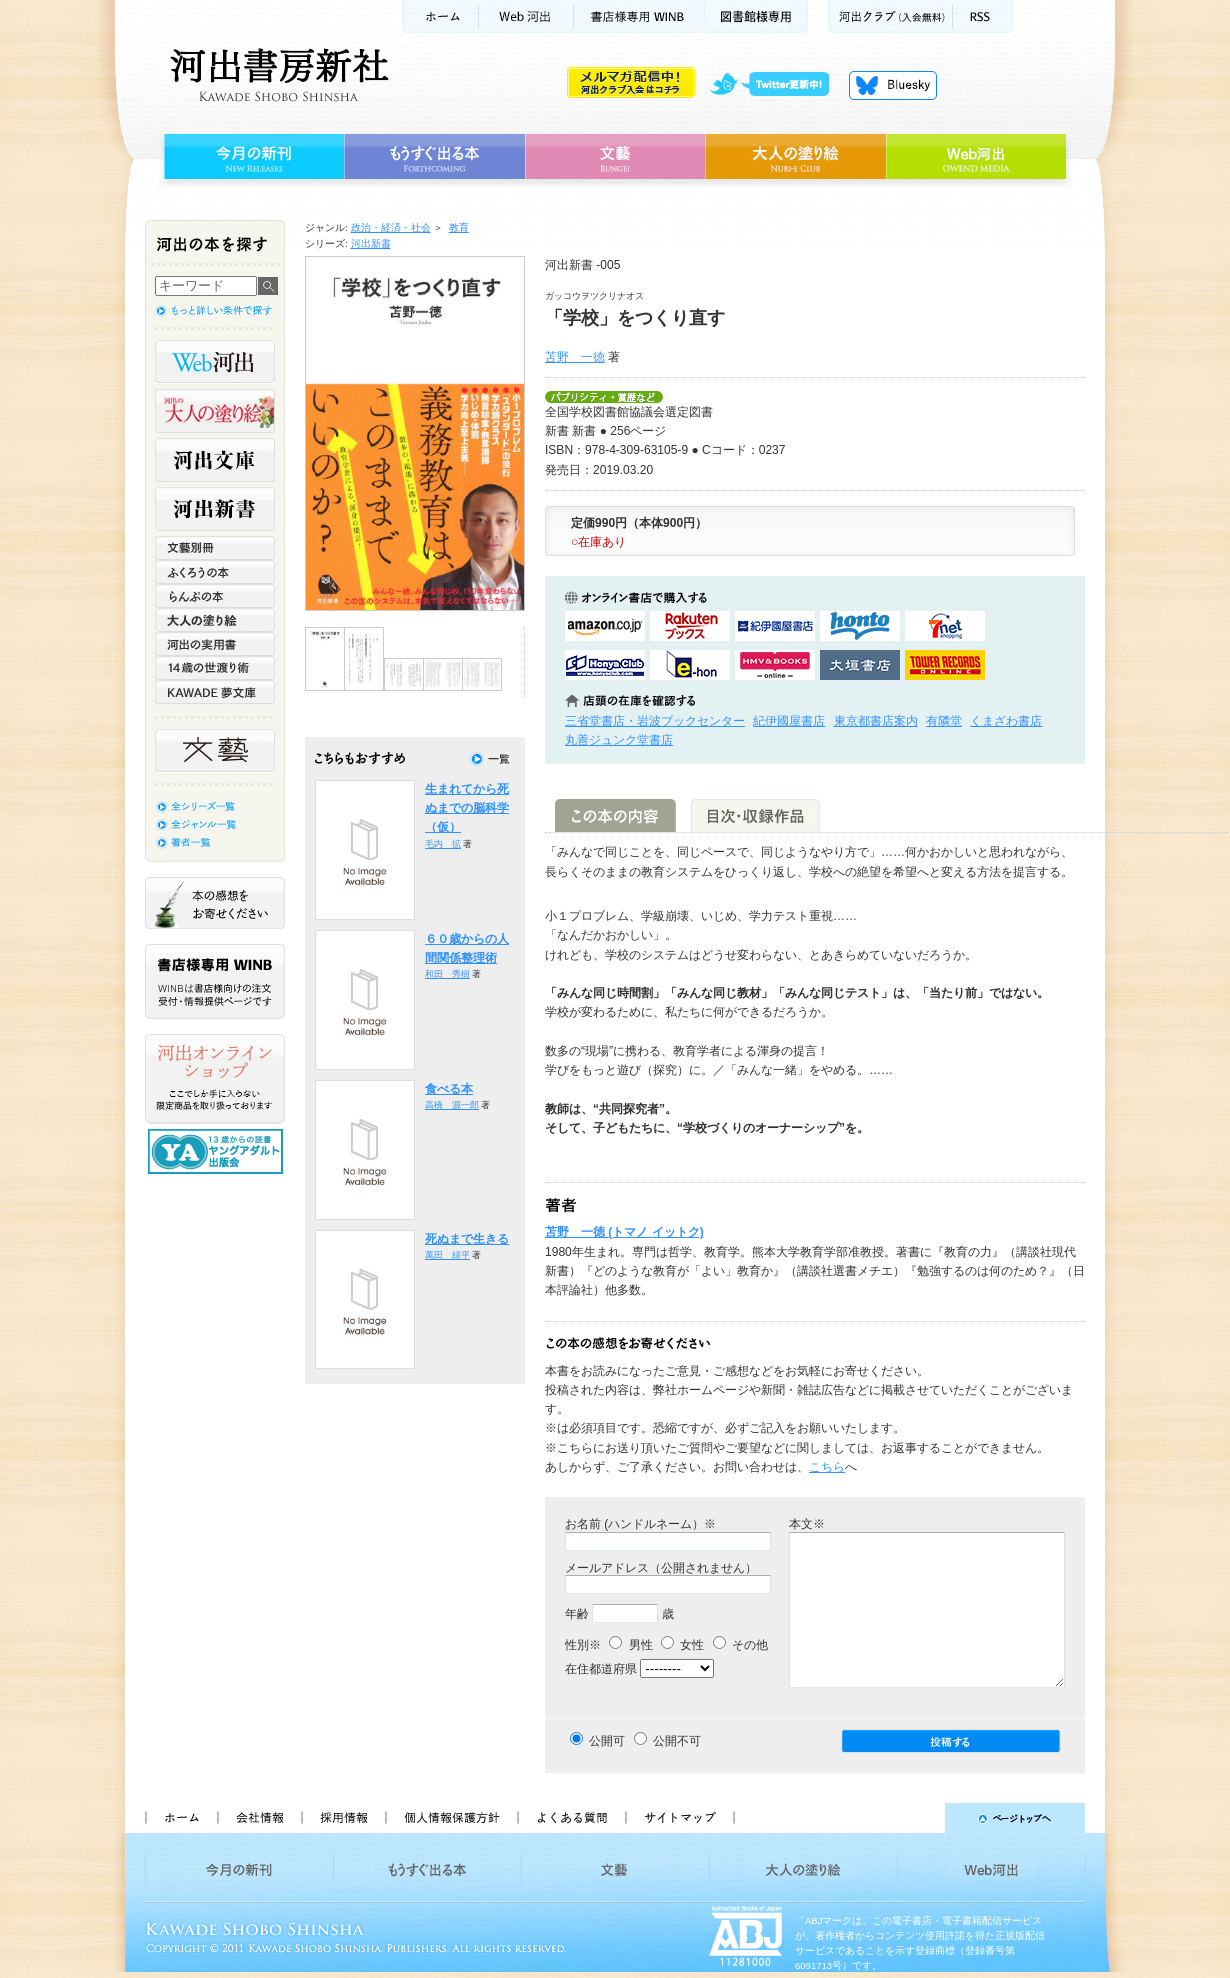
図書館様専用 (756, 16)
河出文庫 (215, 460)
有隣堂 (944, 721)
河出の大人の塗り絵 (215, 411)
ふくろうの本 (215, 572)
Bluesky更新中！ (893, 85)
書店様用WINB (639, 16)
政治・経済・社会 (391, 227)
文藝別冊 (215, 548)
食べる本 (449, 1089)
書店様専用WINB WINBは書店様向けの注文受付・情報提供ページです (215, 981)
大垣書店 (860, 665)
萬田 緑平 (447, 1255)
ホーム (440, 16)
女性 (682, 1645)
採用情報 (343, 1818)
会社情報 (259, 1818)
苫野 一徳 (575, 357)
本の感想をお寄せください (215, 903)
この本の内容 (615, 815)
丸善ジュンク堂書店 (619, 740)
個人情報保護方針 (451, 1818)
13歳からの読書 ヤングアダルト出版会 (218, 1151)
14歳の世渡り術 (215, 668)
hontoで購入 (860, 626)
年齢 (577, 1614)
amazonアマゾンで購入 (605, 626)
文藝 (615, 157)
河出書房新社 (276, 75)
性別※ (583, 1645)
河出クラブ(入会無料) (890, 16)
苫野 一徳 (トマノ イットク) (624, 1232)
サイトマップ (680, 1818)
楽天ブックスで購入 (690, 626)
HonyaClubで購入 (605, 665)
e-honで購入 (690, 665)
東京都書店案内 (876, 721)
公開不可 (677, 1741)
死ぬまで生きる (467, 1239)
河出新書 (371, 243)
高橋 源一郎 (452, 1105)
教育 (459, 227)
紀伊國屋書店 (789, 721)
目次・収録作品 (755, 815)
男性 (630, 1645)
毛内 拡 (443, 844)
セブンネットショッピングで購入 (945, 626)
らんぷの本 (215, 596)
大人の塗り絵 (795, 157)
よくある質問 (571, 1818)
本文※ (807, 1524)
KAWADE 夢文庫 (215, 692)
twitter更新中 (776, 85)
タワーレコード (945, 665)
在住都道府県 (601, 1669)
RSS (983, 16)
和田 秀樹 (447, 974)
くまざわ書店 (1006, 721)
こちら (827, 1467)
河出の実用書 (215, 644)
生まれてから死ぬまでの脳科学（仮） (467, 808)
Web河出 (526, 16)
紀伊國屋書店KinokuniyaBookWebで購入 (775, 626)
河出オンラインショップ (215, 1079)
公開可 (607, 1741)
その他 (740, 1645)
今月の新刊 (251, 157)
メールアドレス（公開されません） (661, 1568)
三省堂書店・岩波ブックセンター (655, 721)
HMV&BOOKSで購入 (775, 665)
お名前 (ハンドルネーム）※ (640, 1524)
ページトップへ (918, 1818)
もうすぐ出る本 (434, 157)
